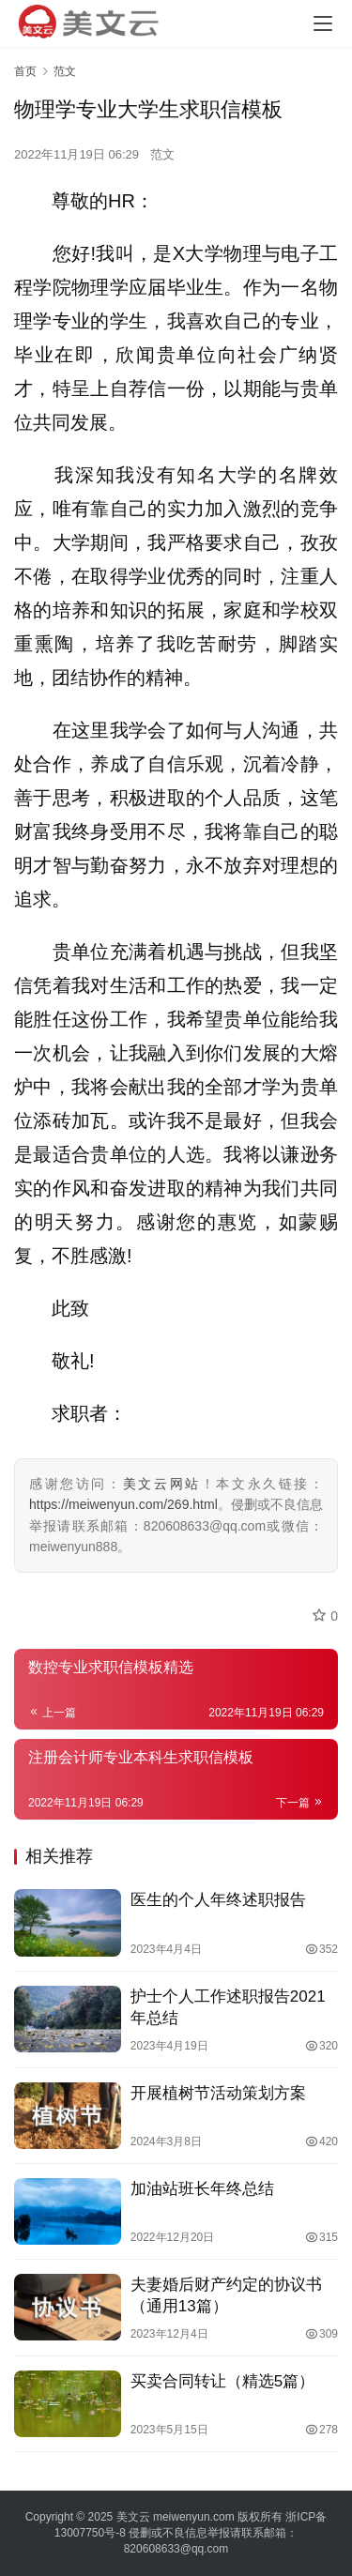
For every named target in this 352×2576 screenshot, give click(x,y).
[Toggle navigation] (323, 23)
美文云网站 (162, 1483)
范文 (162, 154)
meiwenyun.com (194, 2516)
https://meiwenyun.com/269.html (123, 1504)
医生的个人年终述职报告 (218, 1900)
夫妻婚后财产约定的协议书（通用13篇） (226, 2295)
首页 (25, 71)
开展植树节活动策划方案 (218, 2093)
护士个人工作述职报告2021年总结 (228, 2007)
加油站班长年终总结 (202, 2189)
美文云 (133, 2516)
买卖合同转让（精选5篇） (222, 2381)
